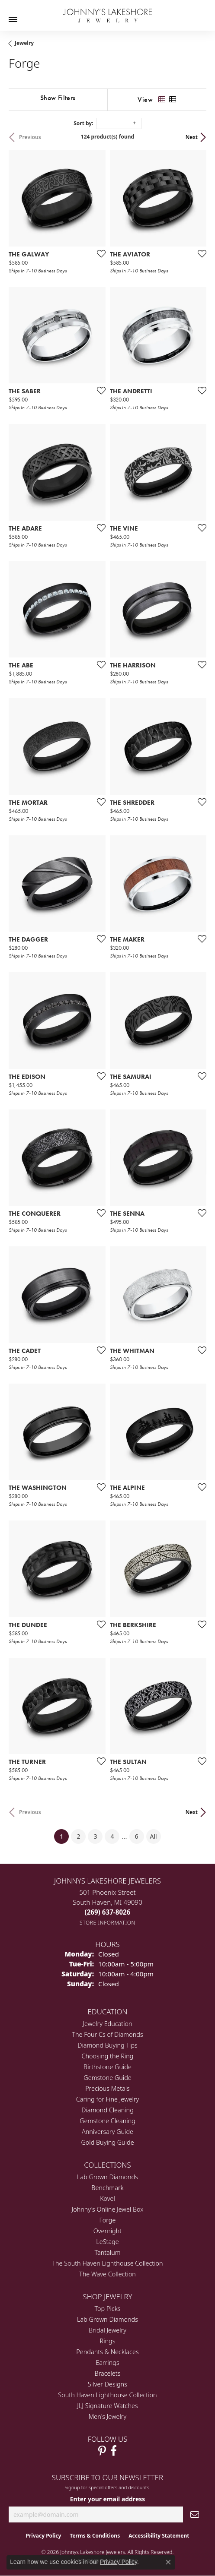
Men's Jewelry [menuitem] (107, 2416)
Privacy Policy (43, 2535)
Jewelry (24, 43)
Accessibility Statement (158, 2535)
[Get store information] (107, 1922)
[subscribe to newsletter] (194, 2514)
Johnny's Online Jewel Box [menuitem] (108, 2209)
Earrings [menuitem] (107, 2362)
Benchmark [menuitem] (107, 2188)
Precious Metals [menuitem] (107, 2088)
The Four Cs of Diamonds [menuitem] (107, 2034)
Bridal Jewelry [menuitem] (107, 2330)
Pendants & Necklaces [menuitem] (107, 2352)
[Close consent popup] (168, 2562)
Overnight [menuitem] (107, 2231)
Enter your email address (107, 2499)
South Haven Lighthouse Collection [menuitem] (107, 2395)
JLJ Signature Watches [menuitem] (107, 2406)
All (153, 1836)
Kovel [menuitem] (107, 2198)
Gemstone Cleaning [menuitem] (107, 2121)
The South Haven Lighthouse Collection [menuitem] (107, 2263)
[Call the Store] (108, 1912)
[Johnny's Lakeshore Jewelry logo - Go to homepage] (107, 11)
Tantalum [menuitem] (107, 2252)
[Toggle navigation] (13, 19)
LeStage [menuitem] (107, 2242)
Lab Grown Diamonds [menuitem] (107, 2177)
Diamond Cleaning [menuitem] (107, 2110)
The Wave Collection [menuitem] (107, 2274)
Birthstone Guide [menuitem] (107, 2067)
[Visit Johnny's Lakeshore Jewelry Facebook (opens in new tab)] (113, 2451)
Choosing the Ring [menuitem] (108, 2056)
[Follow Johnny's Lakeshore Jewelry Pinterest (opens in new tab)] (102, 2451)
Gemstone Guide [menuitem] (107, 2077)
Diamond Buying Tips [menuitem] (107, 2045)
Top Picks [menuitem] (108, 2308)
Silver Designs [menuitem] (107, 2384)
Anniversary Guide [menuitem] (107, 2131)
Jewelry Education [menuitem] (107, 2024)
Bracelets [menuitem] (108, 2373)
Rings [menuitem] (108, 2341)
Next (192, 137)
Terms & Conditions (95, 2535)
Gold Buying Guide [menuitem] (107, 2142)
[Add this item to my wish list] (99, 253)
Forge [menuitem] (107, 2220)
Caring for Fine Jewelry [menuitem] (107, 2099)
